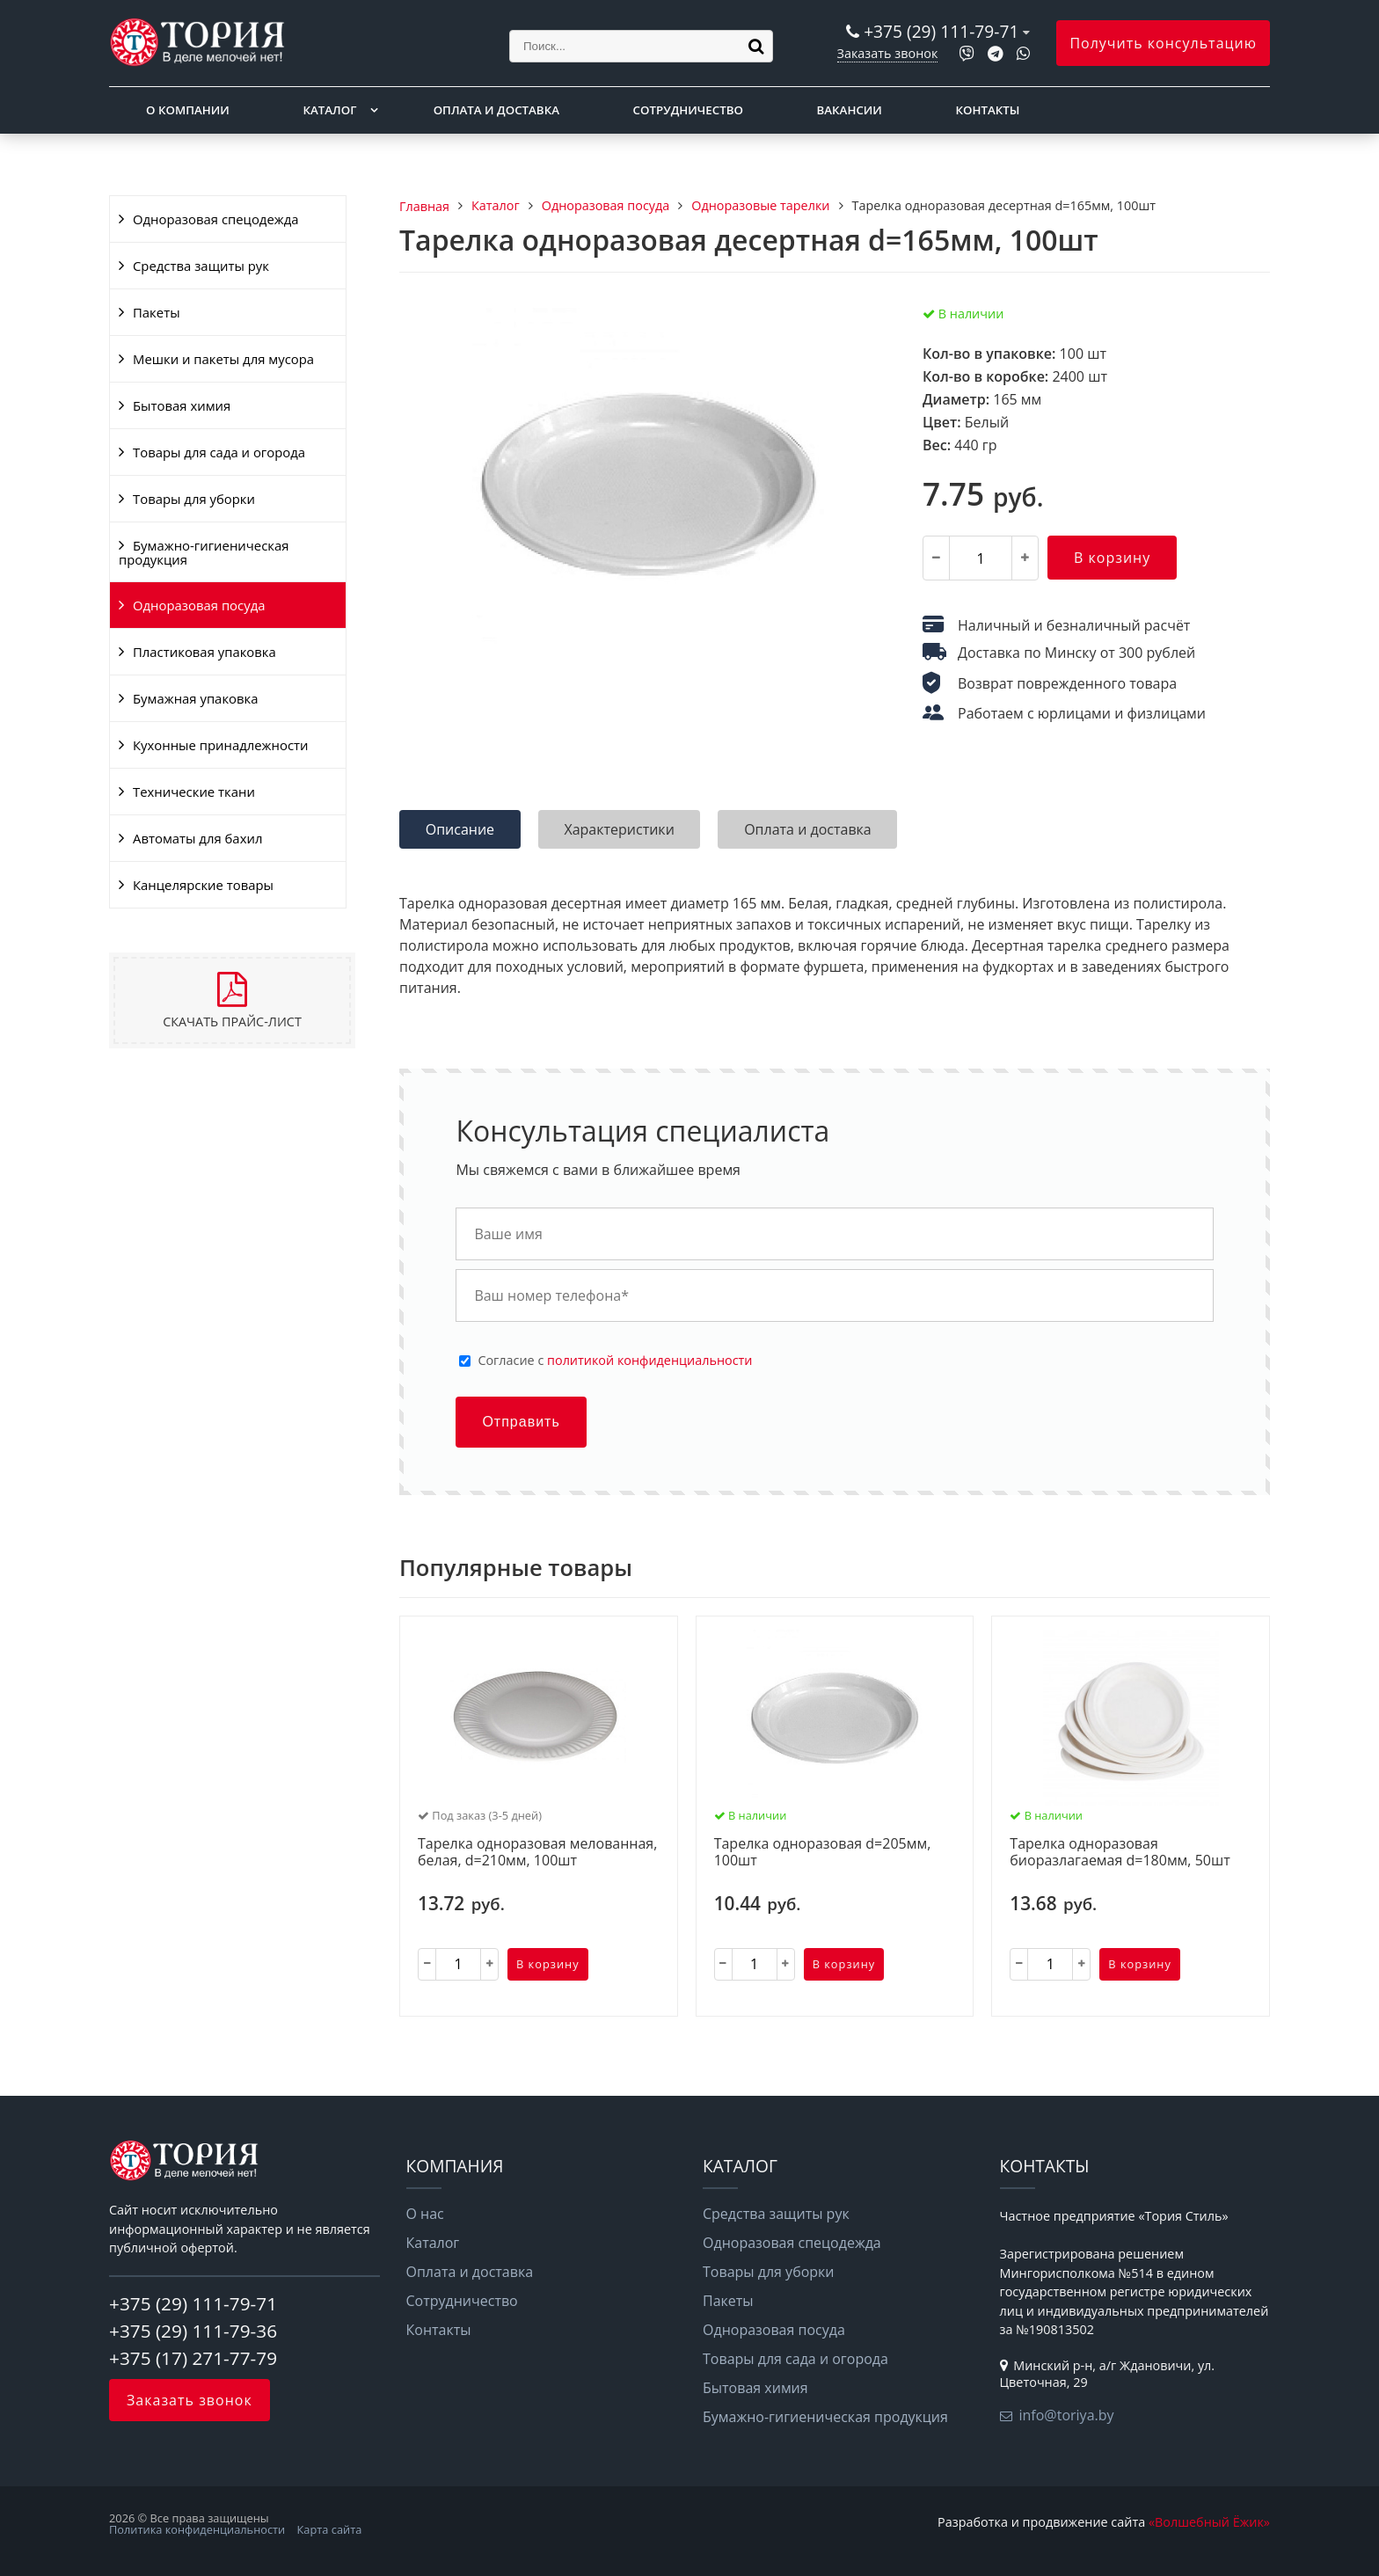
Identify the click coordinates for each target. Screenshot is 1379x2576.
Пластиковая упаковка (204, 651)
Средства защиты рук (201, 265)
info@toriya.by (1066, 2415)
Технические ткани (194, 791)
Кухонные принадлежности (220, 745)
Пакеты (156, 312)
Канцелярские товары (203, 885)
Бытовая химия (181, 405)
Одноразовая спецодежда (216, 219)
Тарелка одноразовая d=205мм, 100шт (822, 1852)
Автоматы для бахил (197, 838)
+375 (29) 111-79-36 (193, 2330)
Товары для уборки (194, 498)
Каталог (329, 110)
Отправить (520, 1421)
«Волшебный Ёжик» (1209, 2522)
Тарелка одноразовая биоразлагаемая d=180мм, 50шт (1119, 1852)
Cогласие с (615, 1360)
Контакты (988, 110)
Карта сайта (329, 2529)
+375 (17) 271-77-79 (193, 2358)
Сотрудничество (688, 110)
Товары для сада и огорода (219, 452)
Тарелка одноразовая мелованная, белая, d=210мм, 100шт (537, 1852)
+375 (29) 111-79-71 (941, 31)
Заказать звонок (887, 53)
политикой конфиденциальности (649, 1360)
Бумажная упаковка (196, 698)
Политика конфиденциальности (197, 2529)
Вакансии (849, 110)
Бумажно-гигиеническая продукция (203, 552)
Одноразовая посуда (199, 605)
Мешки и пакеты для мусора (223, 359)
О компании (188, 110)
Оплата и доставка (496, 110)
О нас (425, 2214)
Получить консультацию (1163, 43)
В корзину (1112, 557)
